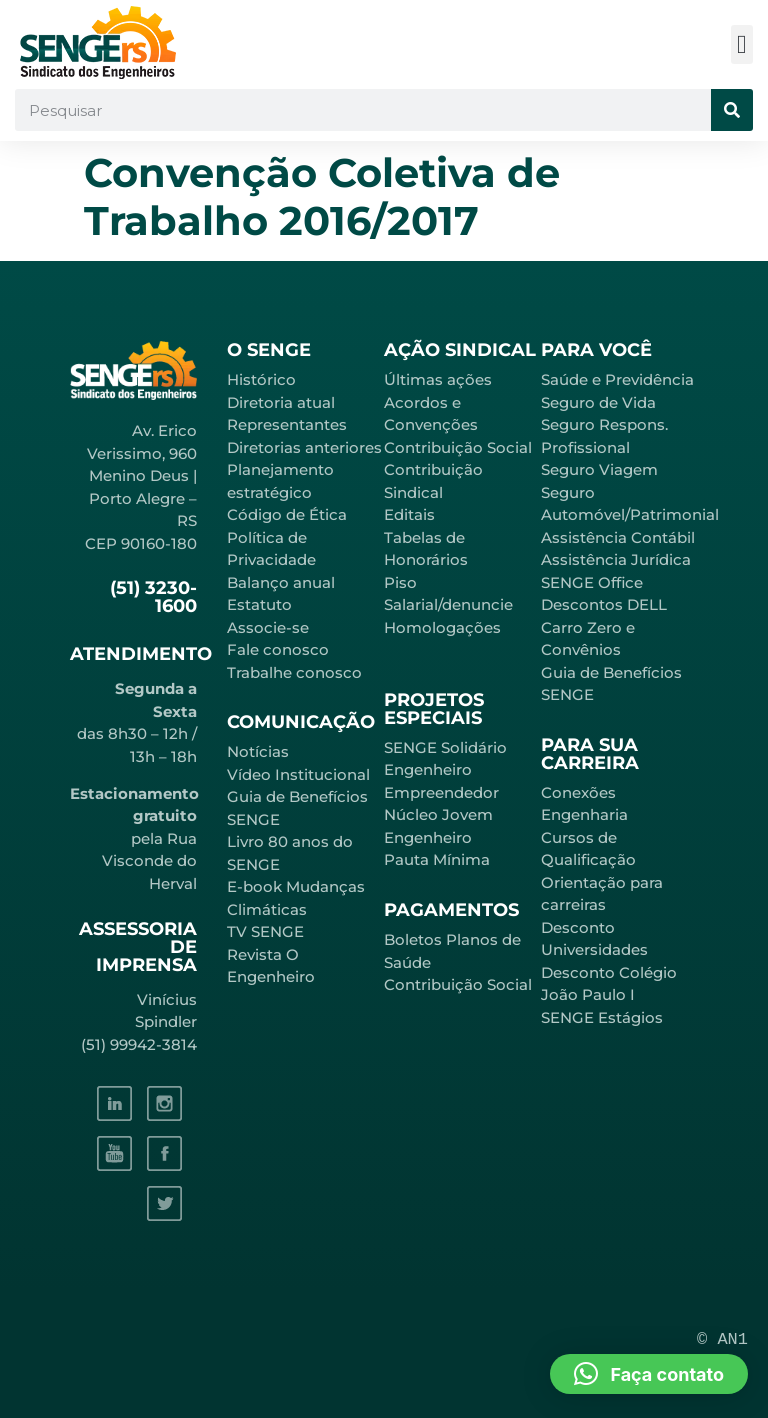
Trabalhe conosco (294, 672)
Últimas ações (438, 379)
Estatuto (259, 604)
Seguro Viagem (599, 469)
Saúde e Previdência (617, 379)
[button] (742, 44)
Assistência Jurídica (616, 559)
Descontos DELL (604, 604)
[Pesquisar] (732, 110)
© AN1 (722, 1339)
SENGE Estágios (602, 1017)
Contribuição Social (458, 447)
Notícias (258, 751)
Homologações (442, 627)
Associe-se (268, 627)
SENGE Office (592, 582)
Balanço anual (281, 582)
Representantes (287, 424)
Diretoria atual (281, 402)
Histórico (261, 379)
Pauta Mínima (437, 859)
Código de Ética (287, 514)
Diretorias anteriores (304, 447)
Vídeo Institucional (298, 774)
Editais (409, 514)
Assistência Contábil (618, 537)
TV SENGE (265, 931)
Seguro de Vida (598, 402)
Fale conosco (278, 649)
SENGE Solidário (445, 747)
